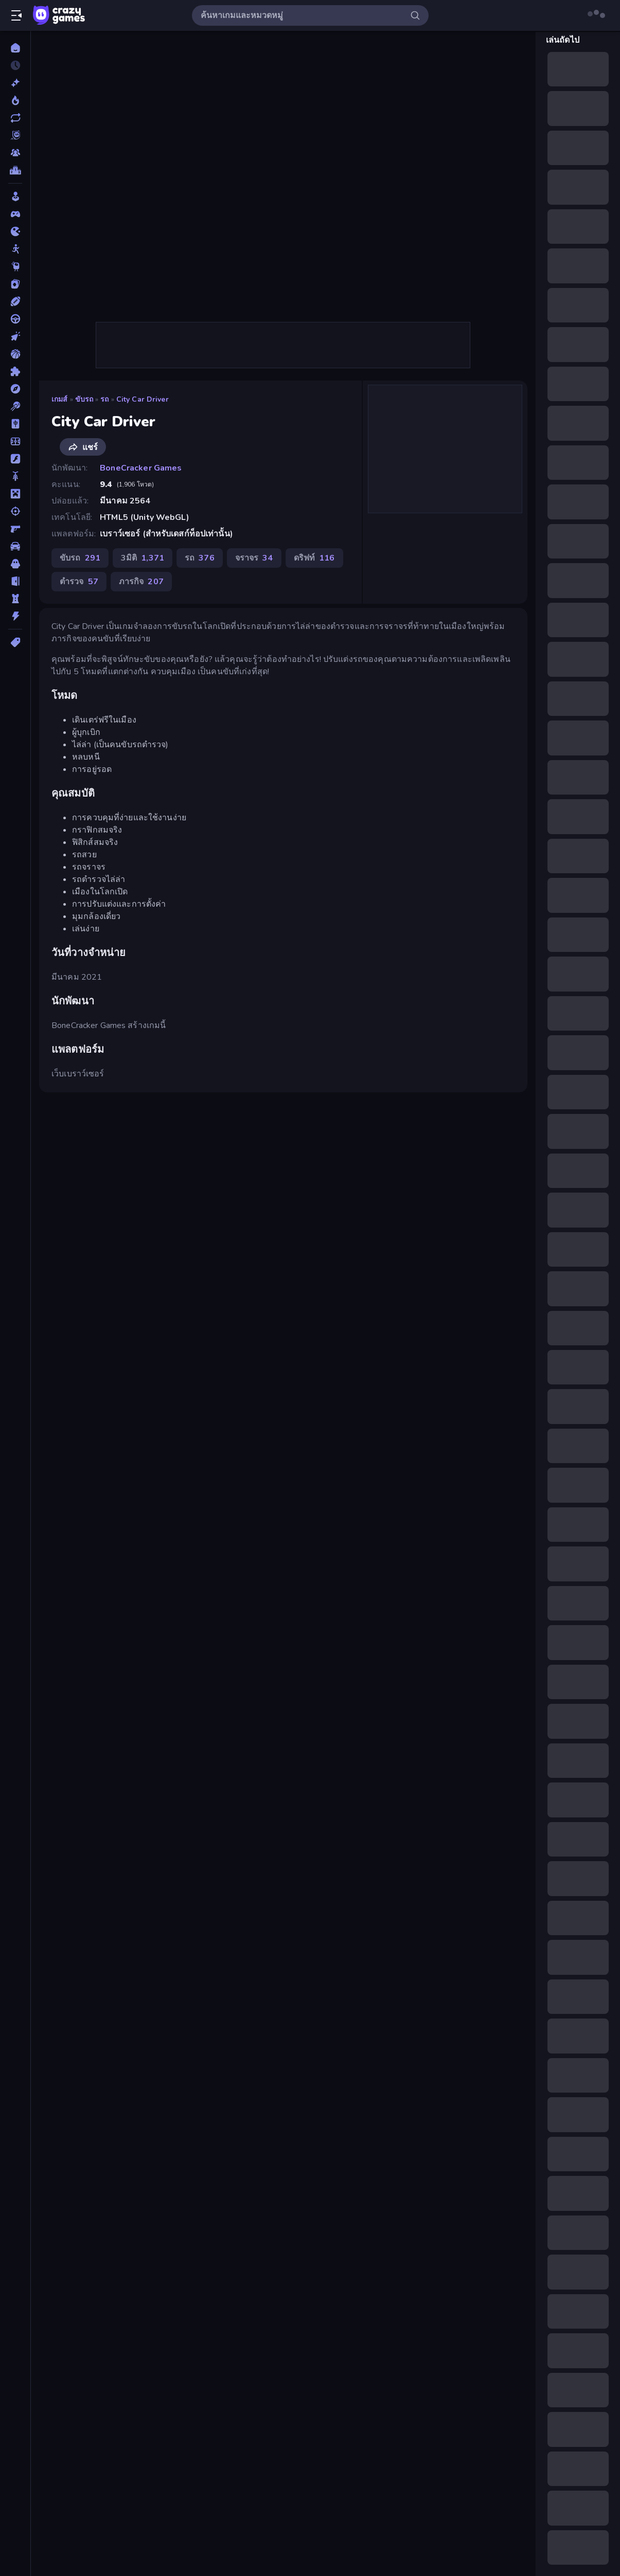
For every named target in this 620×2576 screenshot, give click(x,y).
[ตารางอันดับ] (15, 170)
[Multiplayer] (15, 152)
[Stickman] (15, 249)
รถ (104, 399)
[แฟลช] (15, 458)
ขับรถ (84, 399)
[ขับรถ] (15, 319)
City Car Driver (142, 399)
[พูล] (15, 406)
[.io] (15, 231)
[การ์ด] (15, 284)
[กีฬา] (15, 301)
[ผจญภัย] (15, 389)
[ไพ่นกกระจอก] (15, 424)
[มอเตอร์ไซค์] (15, 476)
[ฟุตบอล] (15, 441)
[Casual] (15, 196)
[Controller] (15, 214)
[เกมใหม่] (15, 83)
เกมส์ (59, 399)
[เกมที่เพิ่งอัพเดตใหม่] (15, 118)
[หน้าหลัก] (15, 48)
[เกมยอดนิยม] (15, 100)
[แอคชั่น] (15, 616)
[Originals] (15, 135)
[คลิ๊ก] (15, 336)
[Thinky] (15, 266)
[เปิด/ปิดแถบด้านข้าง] (16, 15)
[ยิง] (15, 511)
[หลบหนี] (15, 581)
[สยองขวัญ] (15, 563)
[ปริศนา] (15, 371)
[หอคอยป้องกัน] (15, 598)
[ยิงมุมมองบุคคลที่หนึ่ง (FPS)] (15, 528)
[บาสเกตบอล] (15, 354)
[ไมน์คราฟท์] (15, 493)
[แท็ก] (15, 642)
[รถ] (15, 546)
